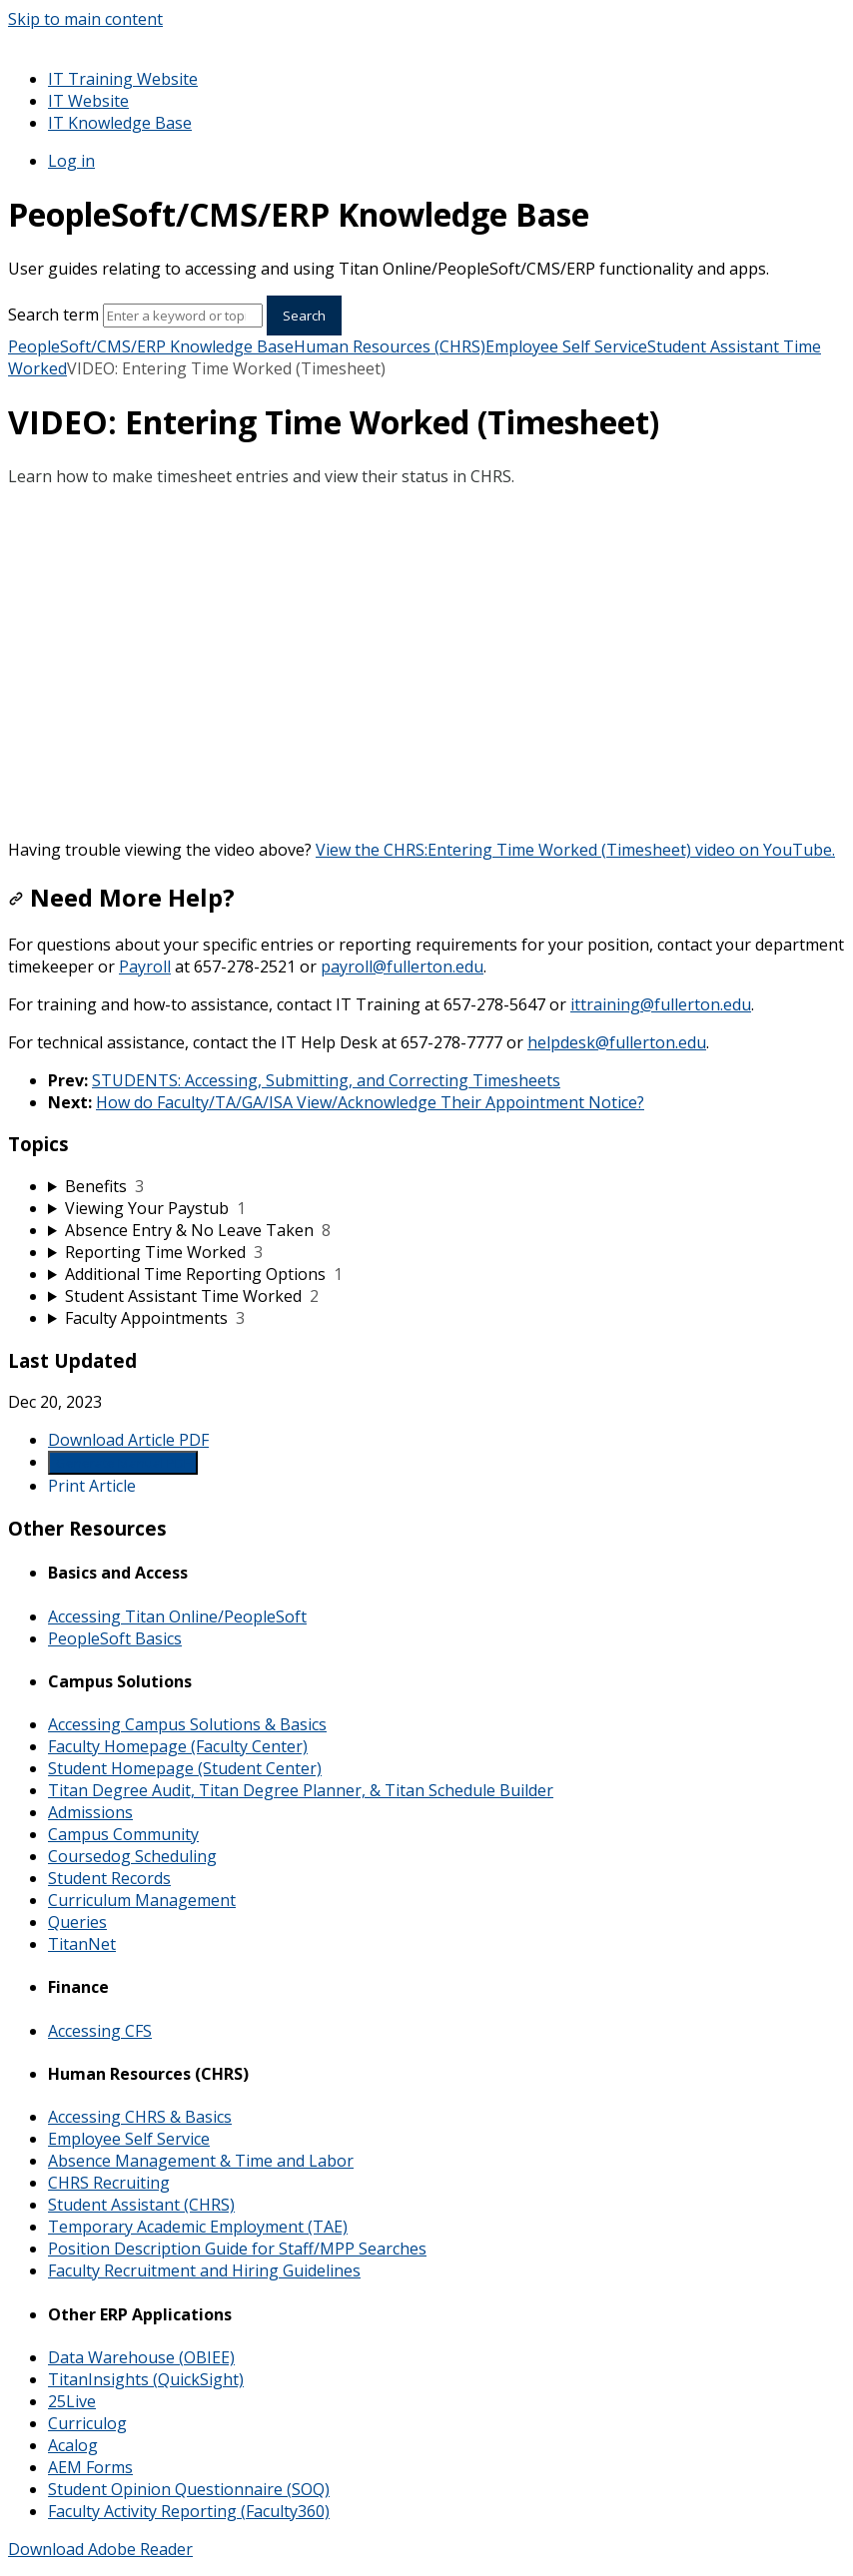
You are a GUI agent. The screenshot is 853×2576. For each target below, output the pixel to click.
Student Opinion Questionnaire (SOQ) (189, 2489)
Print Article (92, 1486)
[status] (426, 476)
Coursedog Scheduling (132, 1856)
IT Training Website (123, 79)
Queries (77, 1922)
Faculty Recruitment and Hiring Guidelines (204, 2270)
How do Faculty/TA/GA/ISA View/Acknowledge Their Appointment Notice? (370, 1102)
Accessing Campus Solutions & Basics (187, 1724)
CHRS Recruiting (109, 2183)
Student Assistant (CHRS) (141, 2205)
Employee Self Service (566, 346)
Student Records (109, 1878)
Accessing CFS (100, 2031)
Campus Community (123, 1834)
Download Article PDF (128, 1440)
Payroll (145, 966)
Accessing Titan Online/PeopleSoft (177, 1616)
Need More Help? (121, 897)
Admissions (90, 1812)
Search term (53, 314)
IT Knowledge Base (120, 123)
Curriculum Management (142, 1900)
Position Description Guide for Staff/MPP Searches (237, 2248)
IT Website (88, 101)
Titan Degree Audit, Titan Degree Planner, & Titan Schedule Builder (300, 1790)
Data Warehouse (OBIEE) (141, 2357)
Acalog (73, 2445)
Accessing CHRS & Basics (140, 2117)
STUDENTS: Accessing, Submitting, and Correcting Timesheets (326, 1080)
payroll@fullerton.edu (402, 966)
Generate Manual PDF (123, 1463)
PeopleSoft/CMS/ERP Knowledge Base (151, 346)
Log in (71, 161)
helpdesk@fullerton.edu (616, 1042)
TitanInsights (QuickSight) (146, 2379)
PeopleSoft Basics (115, 1638)
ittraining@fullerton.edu (660, 1004)
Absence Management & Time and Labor (201, 2161)
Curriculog (87, 2423)
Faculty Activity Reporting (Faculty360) (189, 2511)
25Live (72, 2401)
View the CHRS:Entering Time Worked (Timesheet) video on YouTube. (575, 850)
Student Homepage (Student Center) (185, 1768)
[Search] (183, 315)
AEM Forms (90, 2467)
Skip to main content (85, 19)
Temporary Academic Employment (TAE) (198, 2227)
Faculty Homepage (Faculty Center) (178, 1746)
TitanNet (82, 1944)
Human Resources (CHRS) (389, 346)
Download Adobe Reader (100, 2549)
